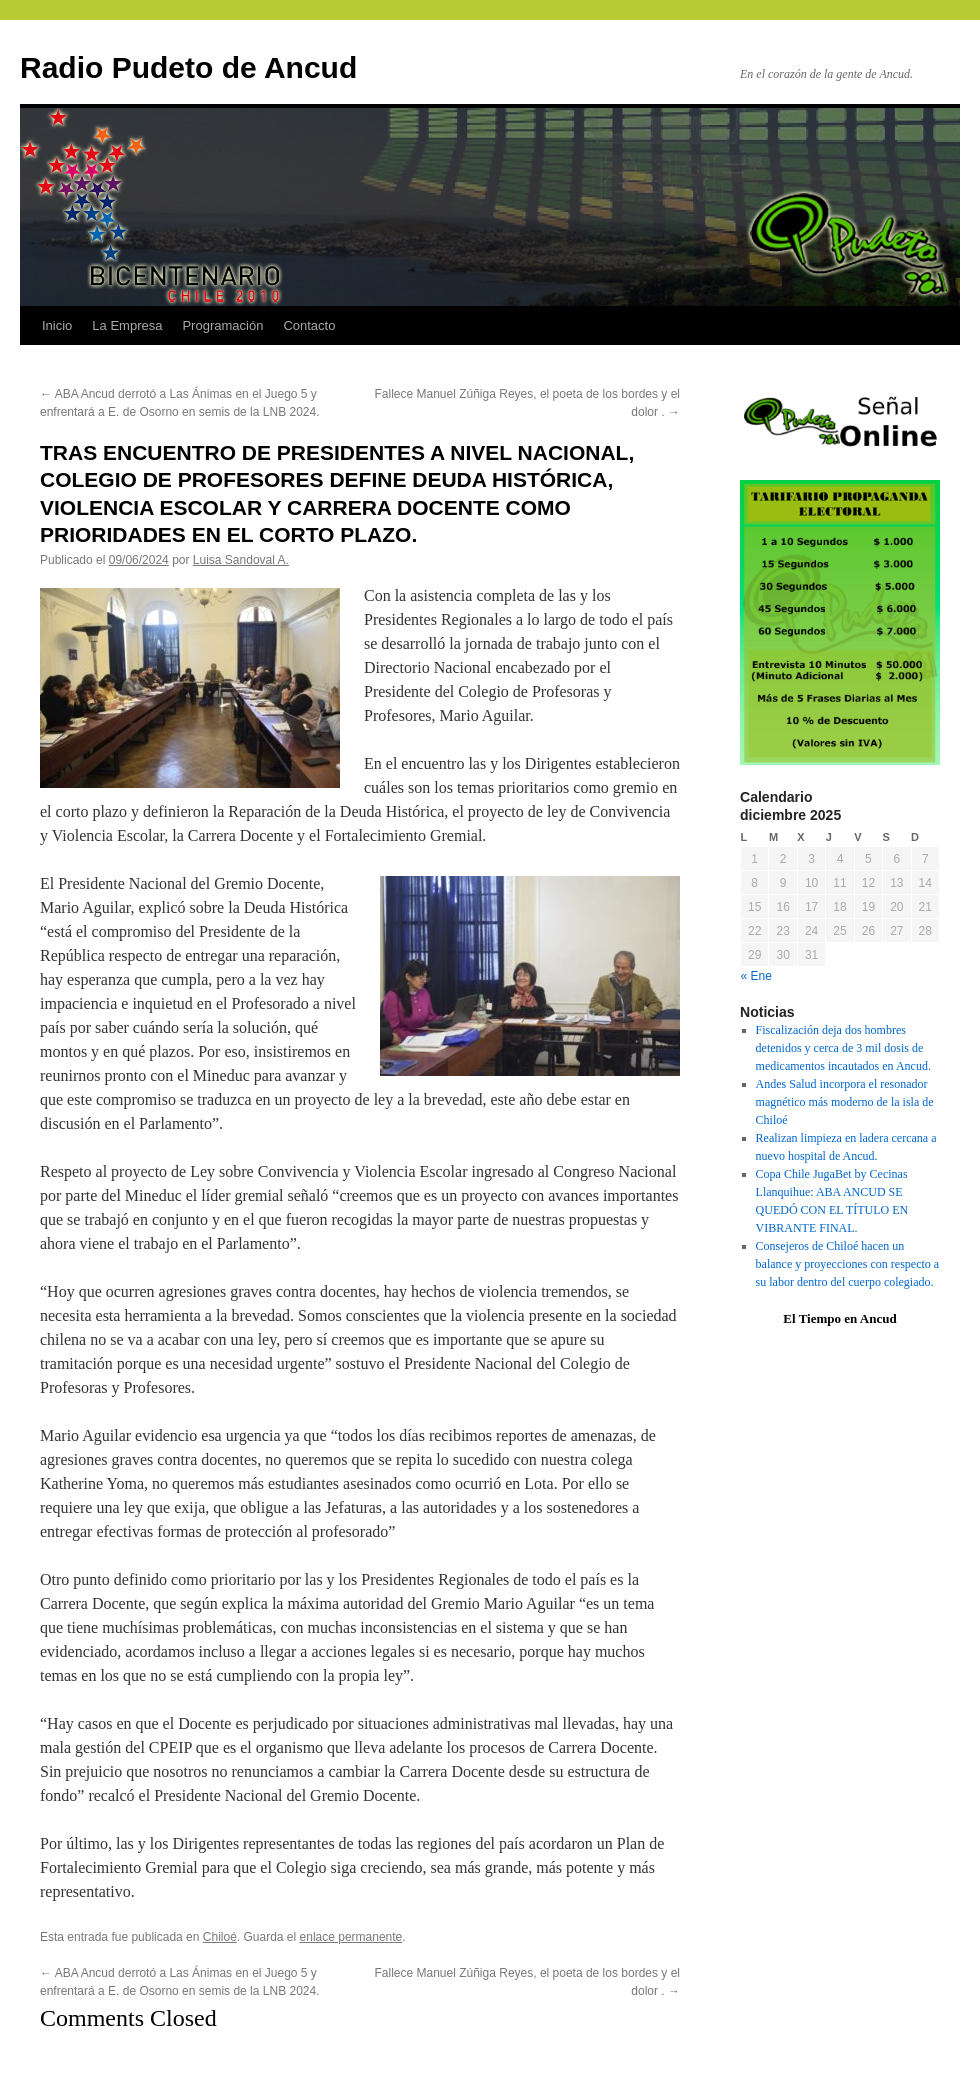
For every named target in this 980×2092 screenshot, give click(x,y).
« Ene (756, 976)
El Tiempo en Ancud (839, 1318)
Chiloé (220, 1937)
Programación (222, 325)
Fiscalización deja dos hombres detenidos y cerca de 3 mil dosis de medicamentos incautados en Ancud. (843, 1048)
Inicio (57, 325)
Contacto (309, 325)
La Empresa (127, 325)
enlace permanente (351, 1937)
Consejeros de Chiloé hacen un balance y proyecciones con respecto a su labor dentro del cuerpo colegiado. (848, 1264)
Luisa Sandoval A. (241, 560)
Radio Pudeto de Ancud (188, 67)
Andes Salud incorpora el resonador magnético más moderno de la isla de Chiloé (845, 1102)
